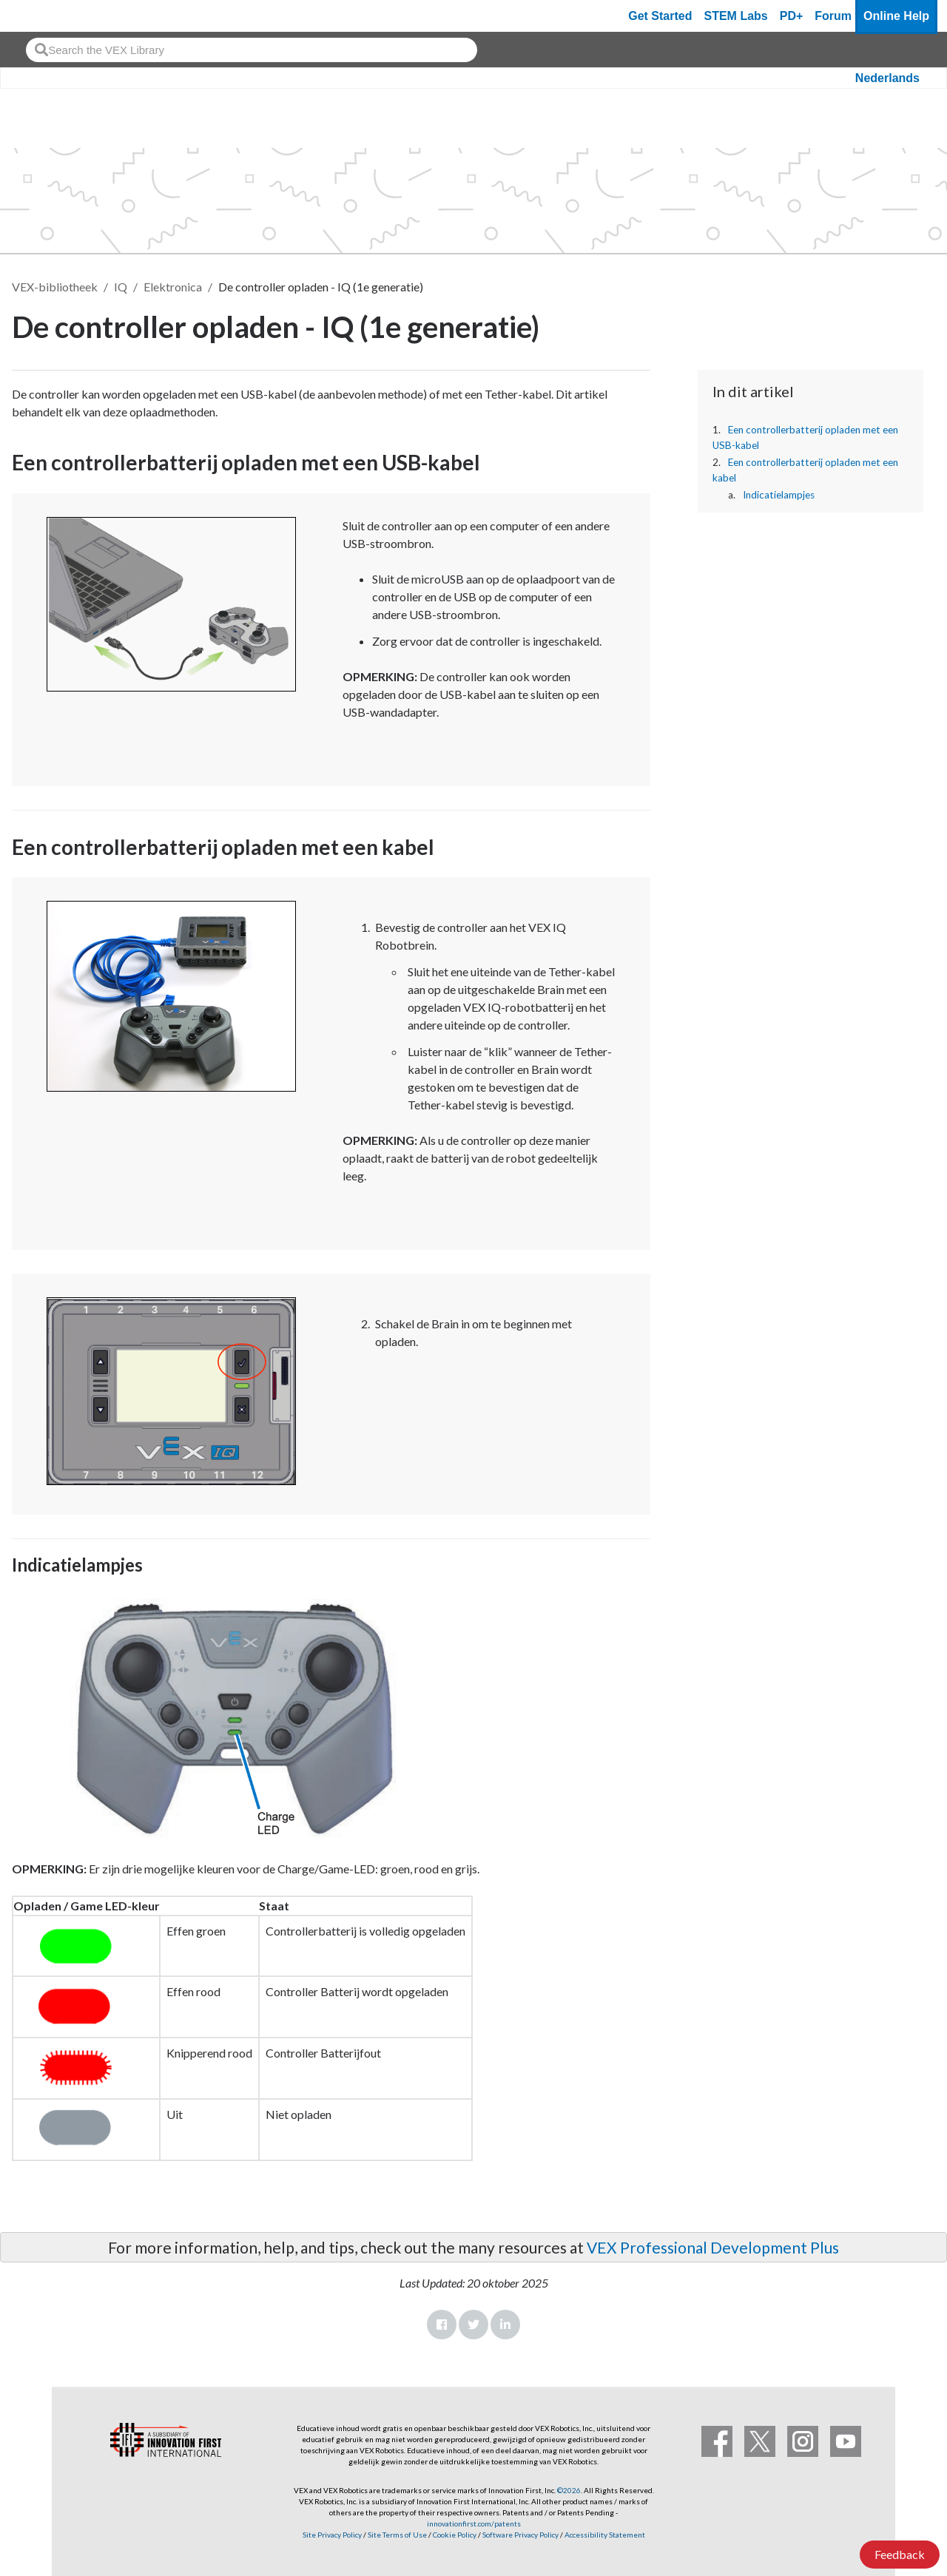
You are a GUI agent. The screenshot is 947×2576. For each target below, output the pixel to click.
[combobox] (251, 50)
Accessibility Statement (605, 2534)
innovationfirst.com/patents (474, 2523)
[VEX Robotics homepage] (40, 16)
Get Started (660, 16)
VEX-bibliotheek (55, 287)
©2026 (569, 2490)
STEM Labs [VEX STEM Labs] (736, 16)
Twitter (473, 2324)
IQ (120, 287)
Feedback (899, 2554)
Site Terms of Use (396, 2534)
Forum (833, 16)
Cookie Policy (454, 2534)
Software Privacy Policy (520, 2534)
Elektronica (173, 287)
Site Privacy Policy (332, 2534)
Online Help (896, 16)
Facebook (441, 2324)
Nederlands (887, 78)
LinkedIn (505, 2324)
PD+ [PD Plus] (791, 16)
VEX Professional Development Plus (713, 2247)
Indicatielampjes (779, 495)
